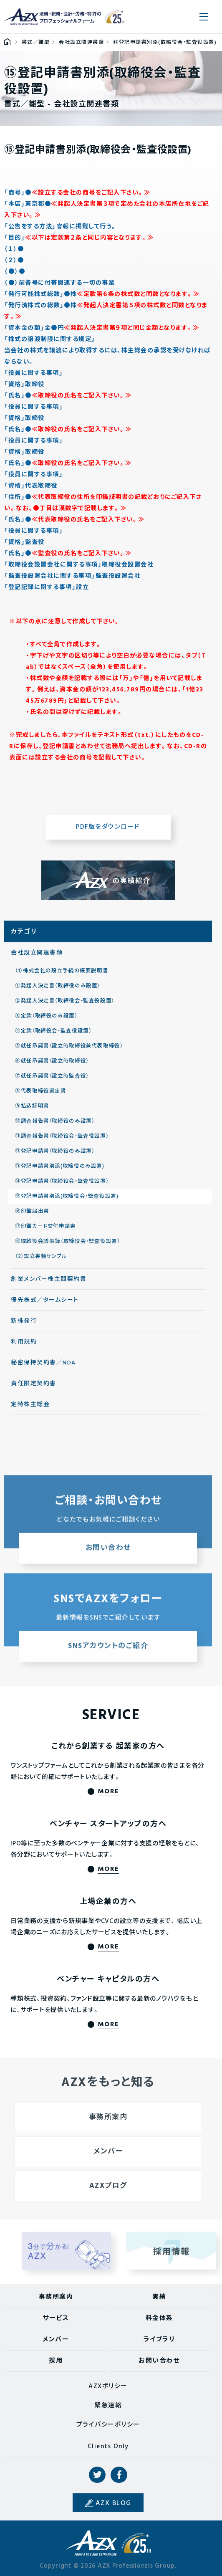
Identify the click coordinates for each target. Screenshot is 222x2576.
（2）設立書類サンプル (41, 1261)
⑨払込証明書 (32, 1110)
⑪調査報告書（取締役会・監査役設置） (61, 1140)
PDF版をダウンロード (108, 831)
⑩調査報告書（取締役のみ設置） (54, 1125)
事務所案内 (56, 2297)
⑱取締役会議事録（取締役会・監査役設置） (67, 1246)
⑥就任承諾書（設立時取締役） (52, 1065)
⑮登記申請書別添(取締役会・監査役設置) (67, 1201)
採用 (56, 2361)
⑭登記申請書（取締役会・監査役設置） (61, 1186)
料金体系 (159, 2318)
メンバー (56, 2340)
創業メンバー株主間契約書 (48, 1283)
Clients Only (108, 2447)
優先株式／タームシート (45, 1304)
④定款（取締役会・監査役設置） (53, 1035)
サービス (56, 2318)
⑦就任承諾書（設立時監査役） (52, 1080)
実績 (159, 2297)
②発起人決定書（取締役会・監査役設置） (64, 1005)
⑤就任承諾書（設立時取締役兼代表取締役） (69, 1050)
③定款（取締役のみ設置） (46, 1020)
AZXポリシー (108, 2386)
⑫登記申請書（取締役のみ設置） (54, 1155)
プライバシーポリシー (108, 2425)
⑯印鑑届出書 (32, 1216)
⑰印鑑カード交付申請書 (45, 1231)
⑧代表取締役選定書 (40, 1095)
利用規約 (24, 1346)
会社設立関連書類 (37, 957)
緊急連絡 (108, 2406)
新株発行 (24, 1325)
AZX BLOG (113, 2503)
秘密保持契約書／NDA (43, 1367)
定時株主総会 (30, 1409)
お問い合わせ (159, 2361)
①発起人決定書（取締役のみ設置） (57, 990)
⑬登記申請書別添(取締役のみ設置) (59, 1171)
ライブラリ (159, 2340)
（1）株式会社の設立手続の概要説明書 (61, 975)
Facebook (119, 2475)
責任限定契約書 (33, 1388)
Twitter (97, 2475)
